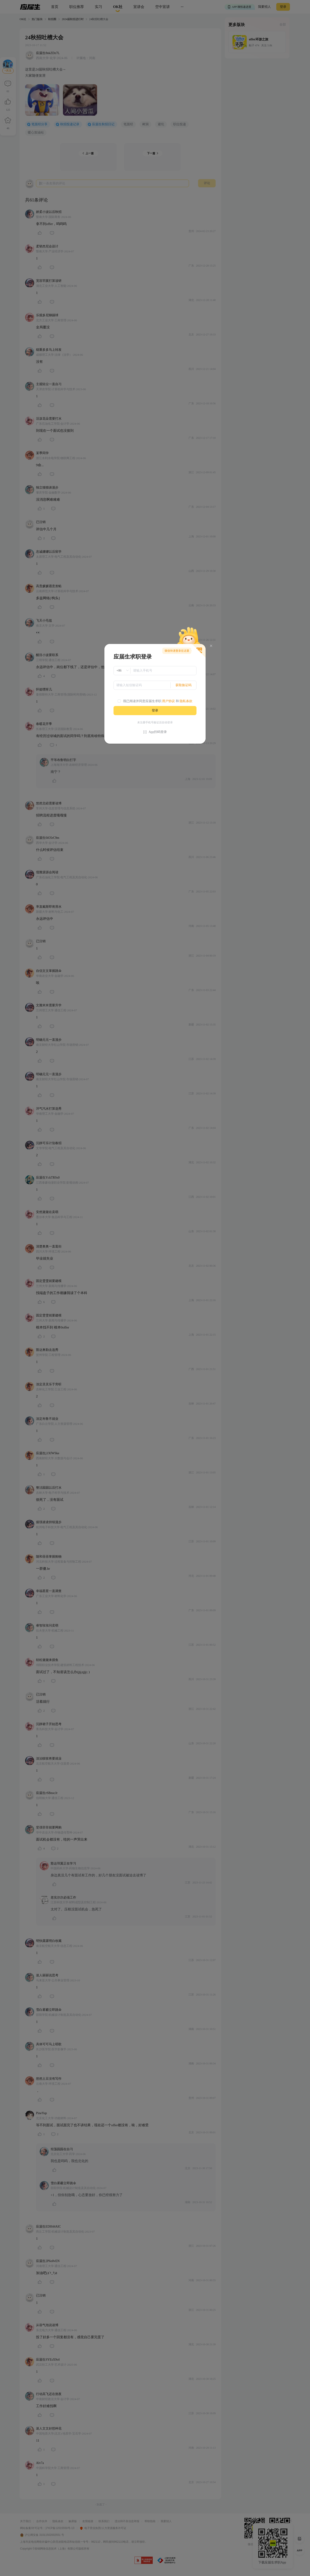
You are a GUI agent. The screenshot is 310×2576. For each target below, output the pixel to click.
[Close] (211, 646)
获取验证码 (183, 685)
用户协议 (168, 701)
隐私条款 (186, 701)
